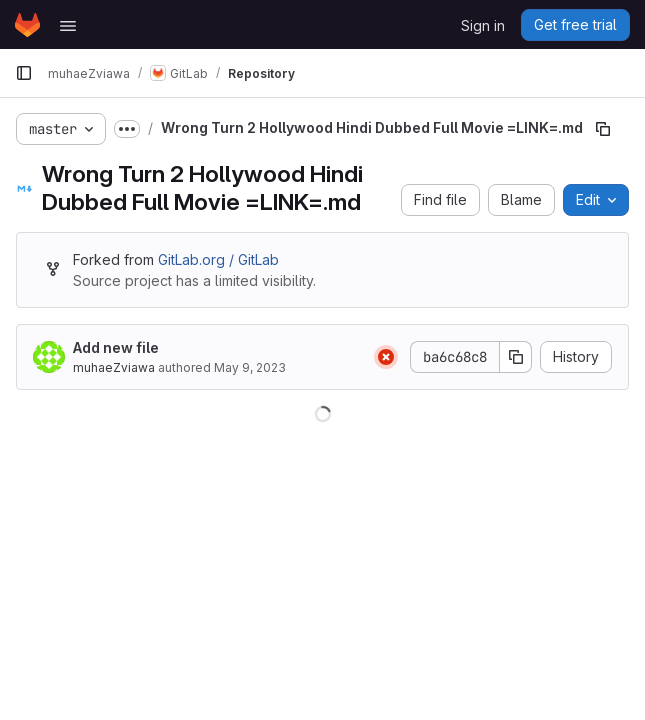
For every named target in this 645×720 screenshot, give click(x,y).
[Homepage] (27, 25)
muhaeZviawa (114, 367)
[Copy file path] (603, 129)
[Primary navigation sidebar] (24, 73)
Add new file (116, 347)
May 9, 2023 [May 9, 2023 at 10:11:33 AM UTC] (250, 367)
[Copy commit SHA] (516, 357)
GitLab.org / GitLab (218, 259)
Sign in (483, 25)
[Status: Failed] (386, 357)
